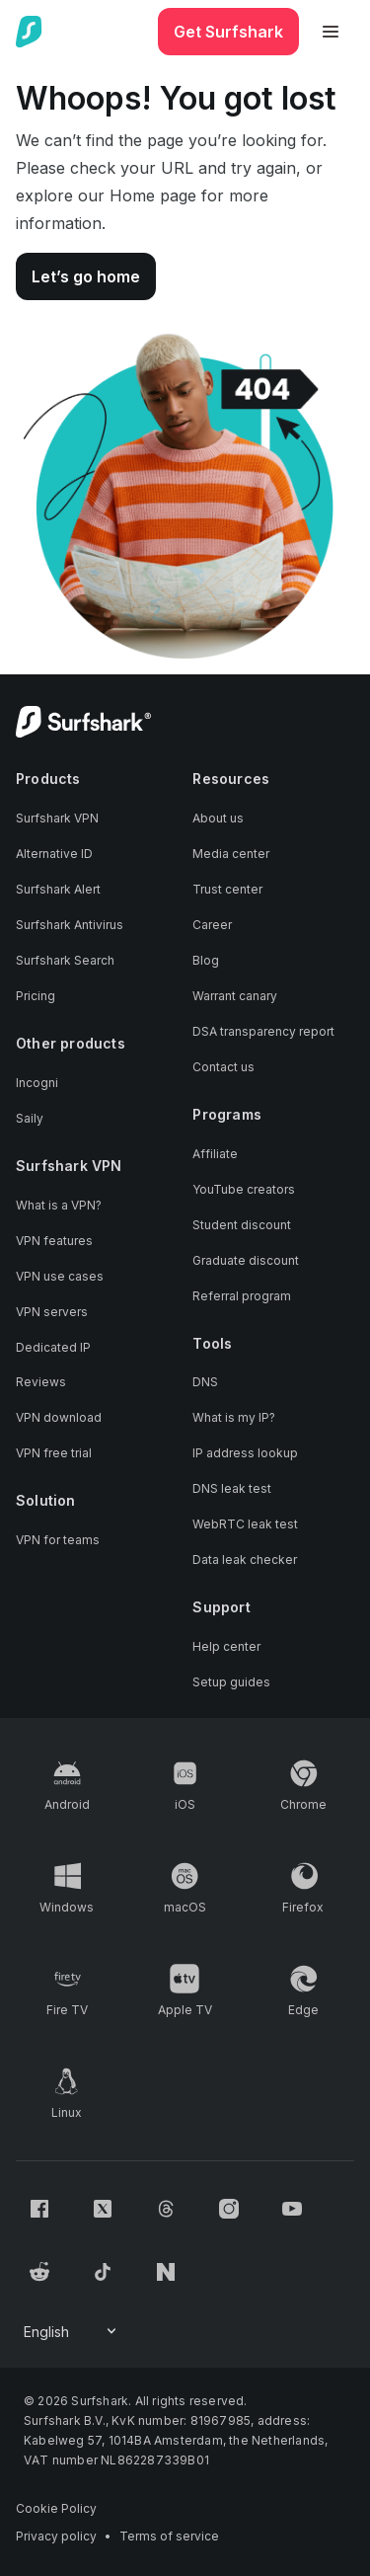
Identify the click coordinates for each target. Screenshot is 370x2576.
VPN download (59, 1417)
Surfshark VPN (57, 818)
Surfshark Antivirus (69, 924)
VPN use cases (60, 1276)
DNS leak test (231, 1488)
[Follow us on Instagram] (229, 2208)
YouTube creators (243, 1189)
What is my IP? (233, 1417)
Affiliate (215, 1153)
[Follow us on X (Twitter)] (102, 2208)
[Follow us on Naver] (165, 2272)
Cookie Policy (56, 2508)
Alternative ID (54, 853)
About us (218, 818)
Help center (226, 1646)
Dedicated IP (53, 1347)
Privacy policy (56, 2536)
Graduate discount (245, 1260)
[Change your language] (71, 2332)
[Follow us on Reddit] (39, 2272)
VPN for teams (58, 1539)
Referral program (241, 1295)
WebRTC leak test (245, 1524)
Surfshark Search (65, 960)
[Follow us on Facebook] (39, 2208)
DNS (205, 1381)
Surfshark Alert (58, 889)
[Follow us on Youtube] (292, 2208)
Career (212, 924)
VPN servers (52, 1311)
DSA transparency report (263, 1031)
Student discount (241, 1224)
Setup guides (231, 1682)
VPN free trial (54, 1452)
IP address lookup (245, 1452)
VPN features (54, 1240)
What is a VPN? (59, 1205)
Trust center (227, 889)
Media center (230, 853)
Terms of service (169, 2536)
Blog (205, 960)
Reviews (41, 1381)
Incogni (37, 1082)
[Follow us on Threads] (165, 2208)
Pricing (35, 995)
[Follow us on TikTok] (102, 2272)
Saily (29, 1118)
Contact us (223, 1066)
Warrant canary (234, 995)
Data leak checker (244, 1559)
